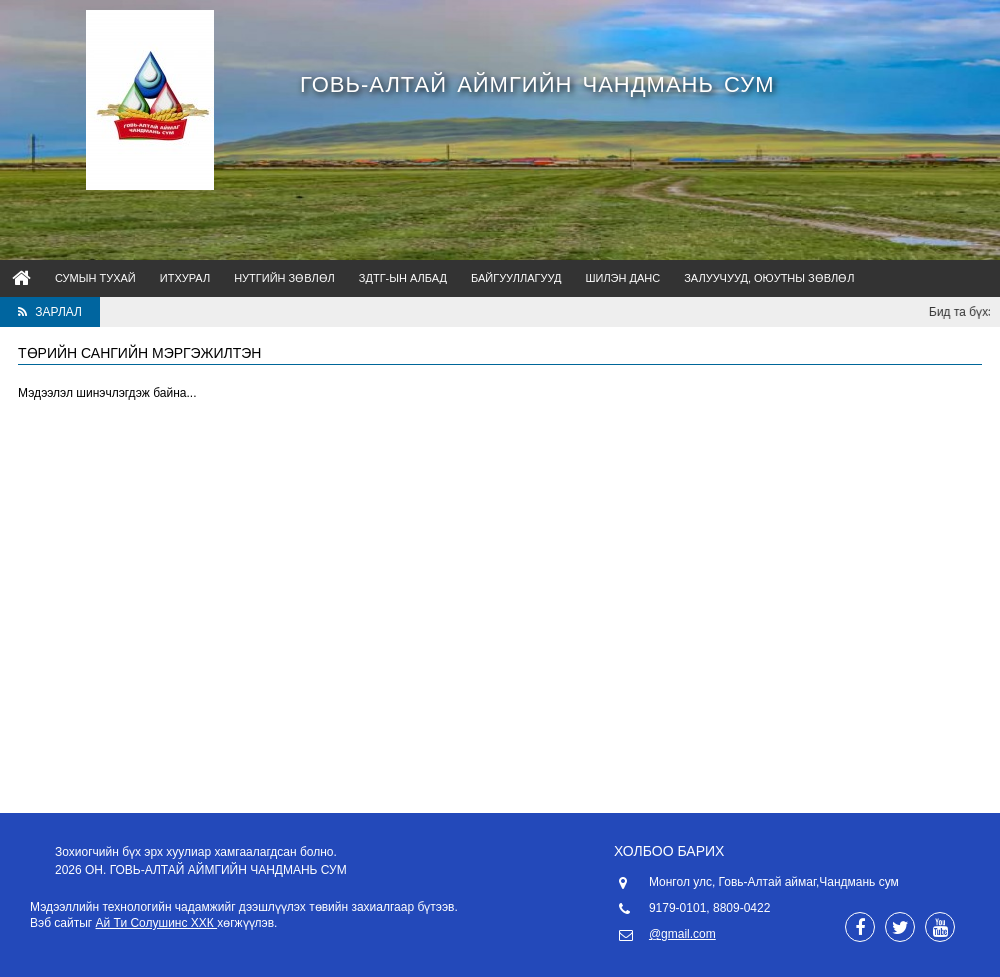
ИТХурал (185, 278)
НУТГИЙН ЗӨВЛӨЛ (284, 278)
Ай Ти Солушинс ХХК (157, 923)
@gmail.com (682, 934)
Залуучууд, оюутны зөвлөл (769, 278)
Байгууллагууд (516, 278)
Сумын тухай (95, 278)
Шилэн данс (622, 278)
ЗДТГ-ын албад (403, 278)
